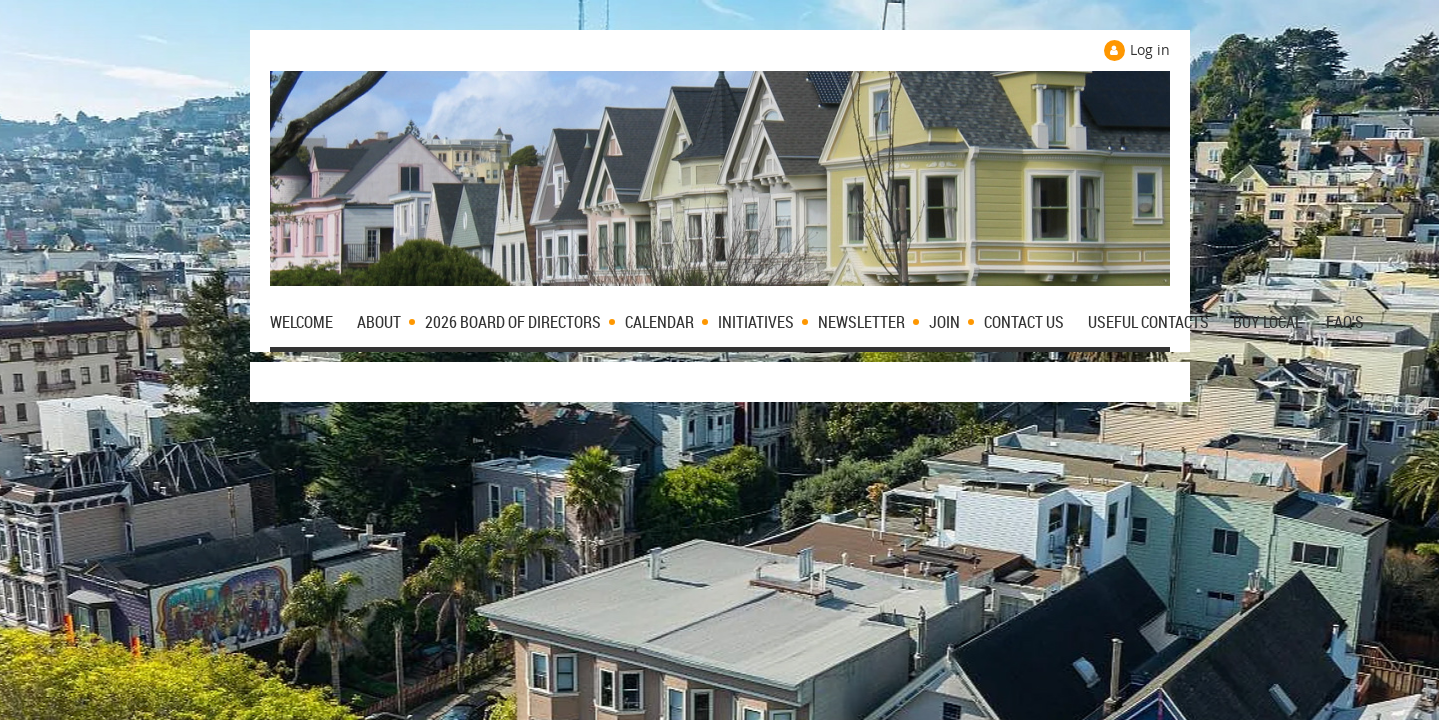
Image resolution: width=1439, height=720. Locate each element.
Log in (1150, 49)
